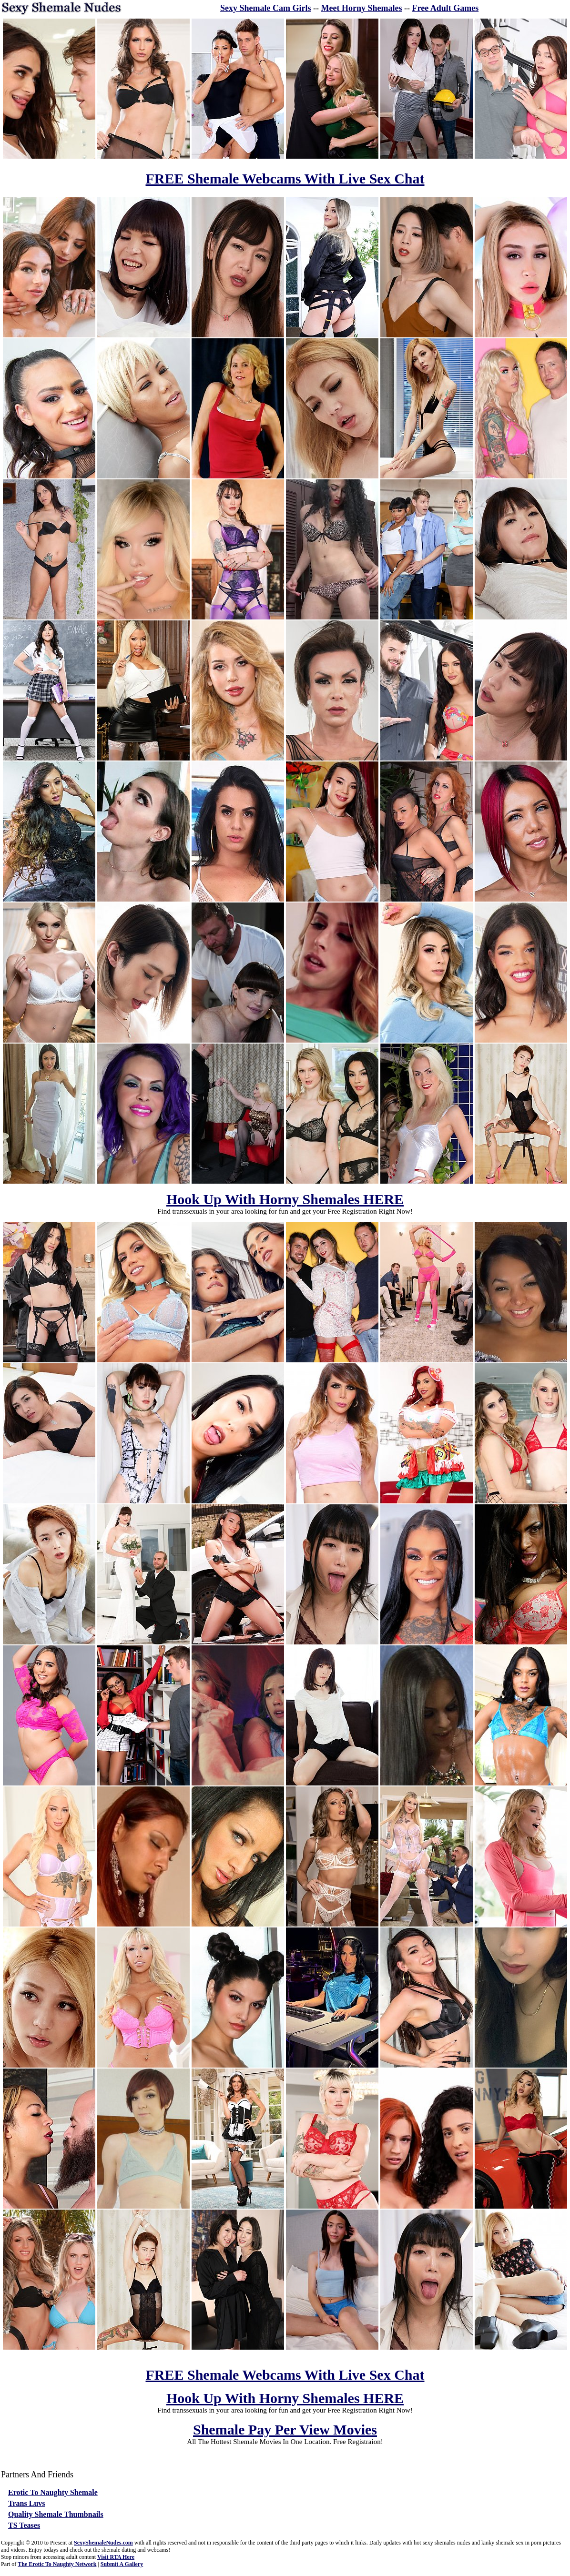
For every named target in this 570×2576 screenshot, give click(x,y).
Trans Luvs (26, 2503)
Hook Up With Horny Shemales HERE (285, 1199)
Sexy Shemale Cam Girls (265, 8)
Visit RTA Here (115, 2557)
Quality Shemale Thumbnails (55, 2514)
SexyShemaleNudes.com (103, 2542)
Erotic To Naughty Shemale (53, 2492)
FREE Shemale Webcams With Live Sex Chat (284, 178)
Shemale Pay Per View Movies (285, 2429)
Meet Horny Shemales (361, 8)
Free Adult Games (445, 8)
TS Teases (24, 2525)
